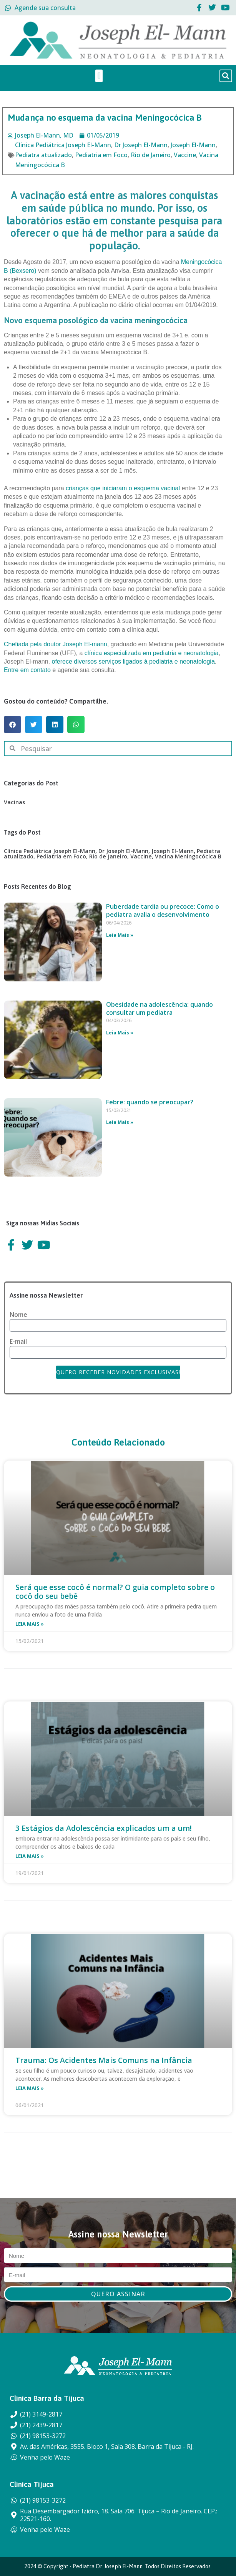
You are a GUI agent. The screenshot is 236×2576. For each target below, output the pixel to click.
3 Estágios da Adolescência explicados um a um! (103, 1828)
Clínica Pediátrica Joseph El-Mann (63, 145)
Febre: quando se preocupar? (149, 1102)
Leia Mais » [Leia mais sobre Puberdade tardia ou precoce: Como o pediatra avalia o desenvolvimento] (119, 935)
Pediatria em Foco (101, 155)
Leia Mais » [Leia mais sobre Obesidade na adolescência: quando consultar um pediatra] (119, 1032)
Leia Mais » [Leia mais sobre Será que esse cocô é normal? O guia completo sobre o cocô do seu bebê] (29, 1623)
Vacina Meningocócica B (188, 856)
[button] (99, 76)
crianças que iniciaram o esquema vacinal (123, 488)
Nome (18, 1315)
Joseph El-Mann (193, 145)
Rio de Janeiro (151, 155)
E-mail (18, 1342)
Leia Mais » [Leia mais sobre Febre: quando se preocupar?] (119, 1122)
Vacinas (14, 802)
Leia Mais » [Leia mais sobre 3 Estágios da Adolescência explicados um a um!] (29, 1855)
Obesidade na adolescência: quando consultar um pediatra (159, 1008)
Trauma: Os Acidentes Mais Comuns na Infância (103, 2060)
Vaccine (185, 155)
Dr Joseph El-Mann (141, 145)
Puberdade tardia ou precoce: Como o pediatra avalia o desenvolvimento (162, 910)
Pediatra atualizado (43, 155)
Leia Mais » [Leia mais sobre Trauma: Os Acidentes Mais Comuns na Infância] (29, 2088)
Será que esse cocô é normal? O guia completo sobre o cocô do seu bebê (115, 1591)
